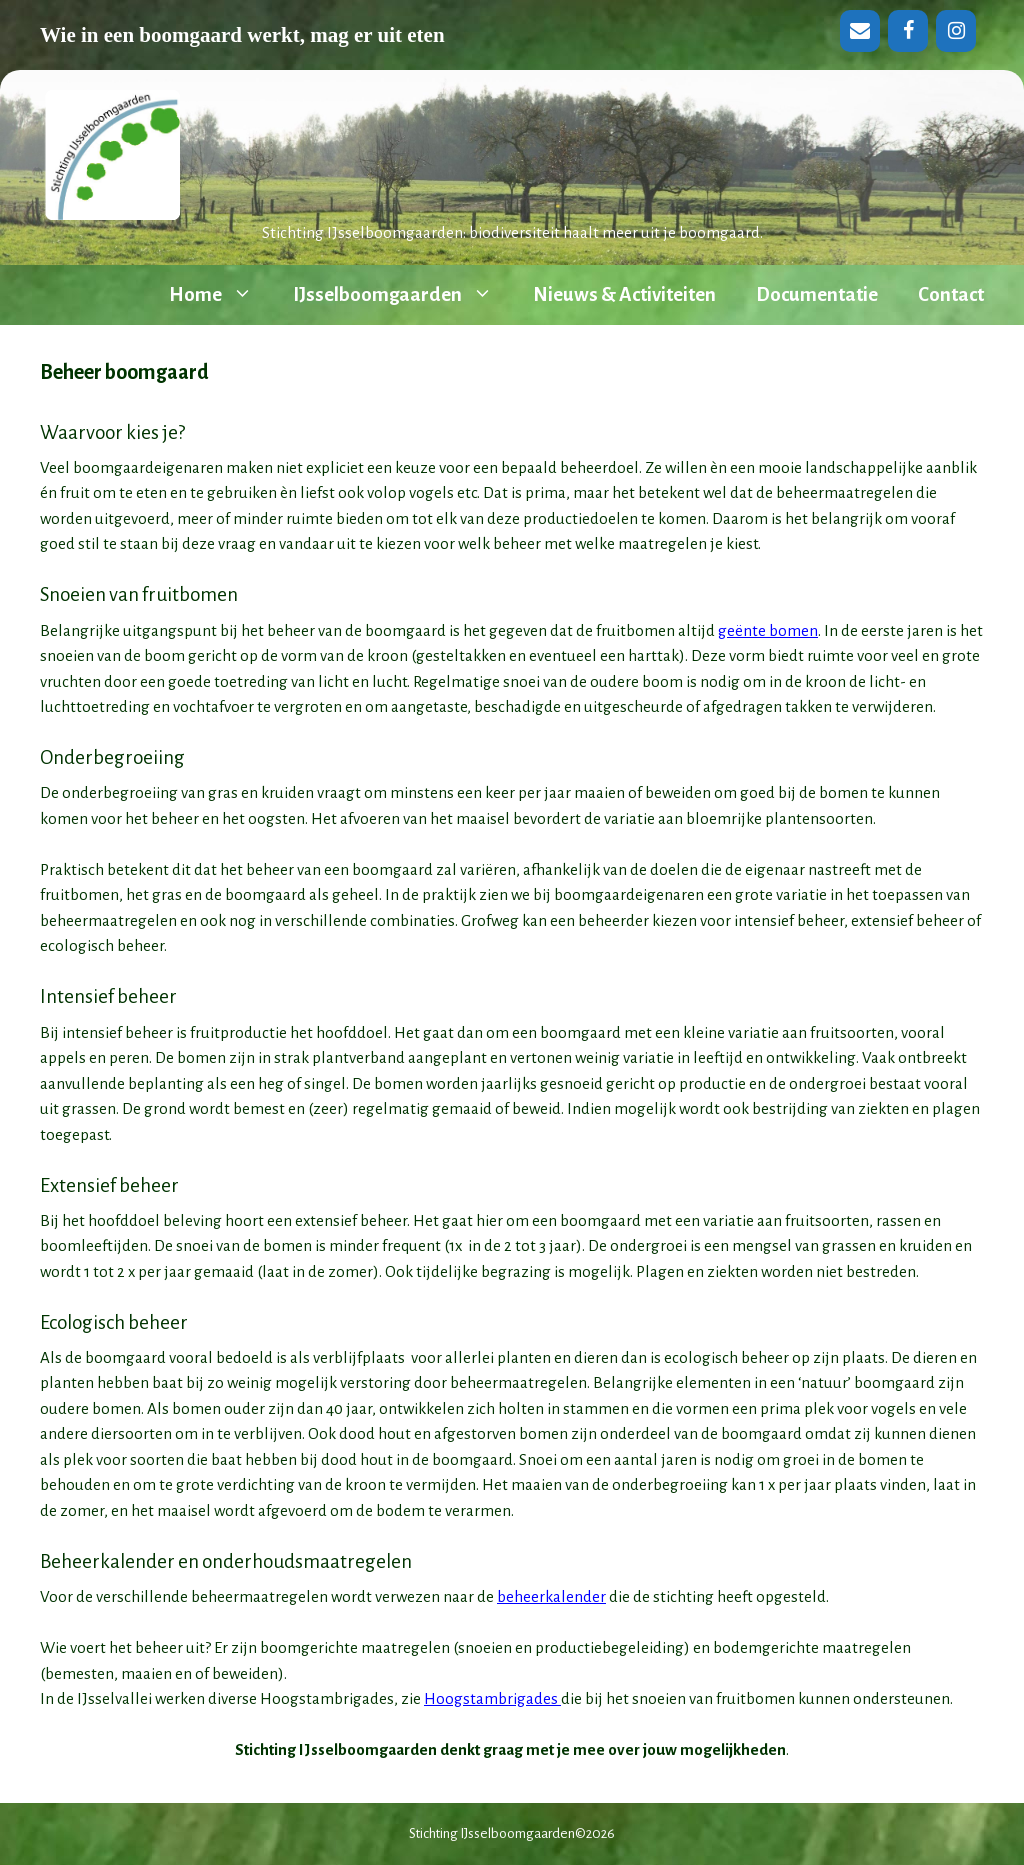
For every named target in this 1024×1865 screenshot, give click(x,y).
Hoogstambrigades (492, 1698)
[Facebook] (908, 31)
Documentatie (817, 294)
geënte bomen (768, 630)
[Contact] (860, 31)
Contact (951, 294)
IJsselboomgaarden (403, 295)
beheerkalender (551, 1596)
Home (221, 295)
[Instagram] (956, 31)
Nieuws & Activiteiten (624, 294)
